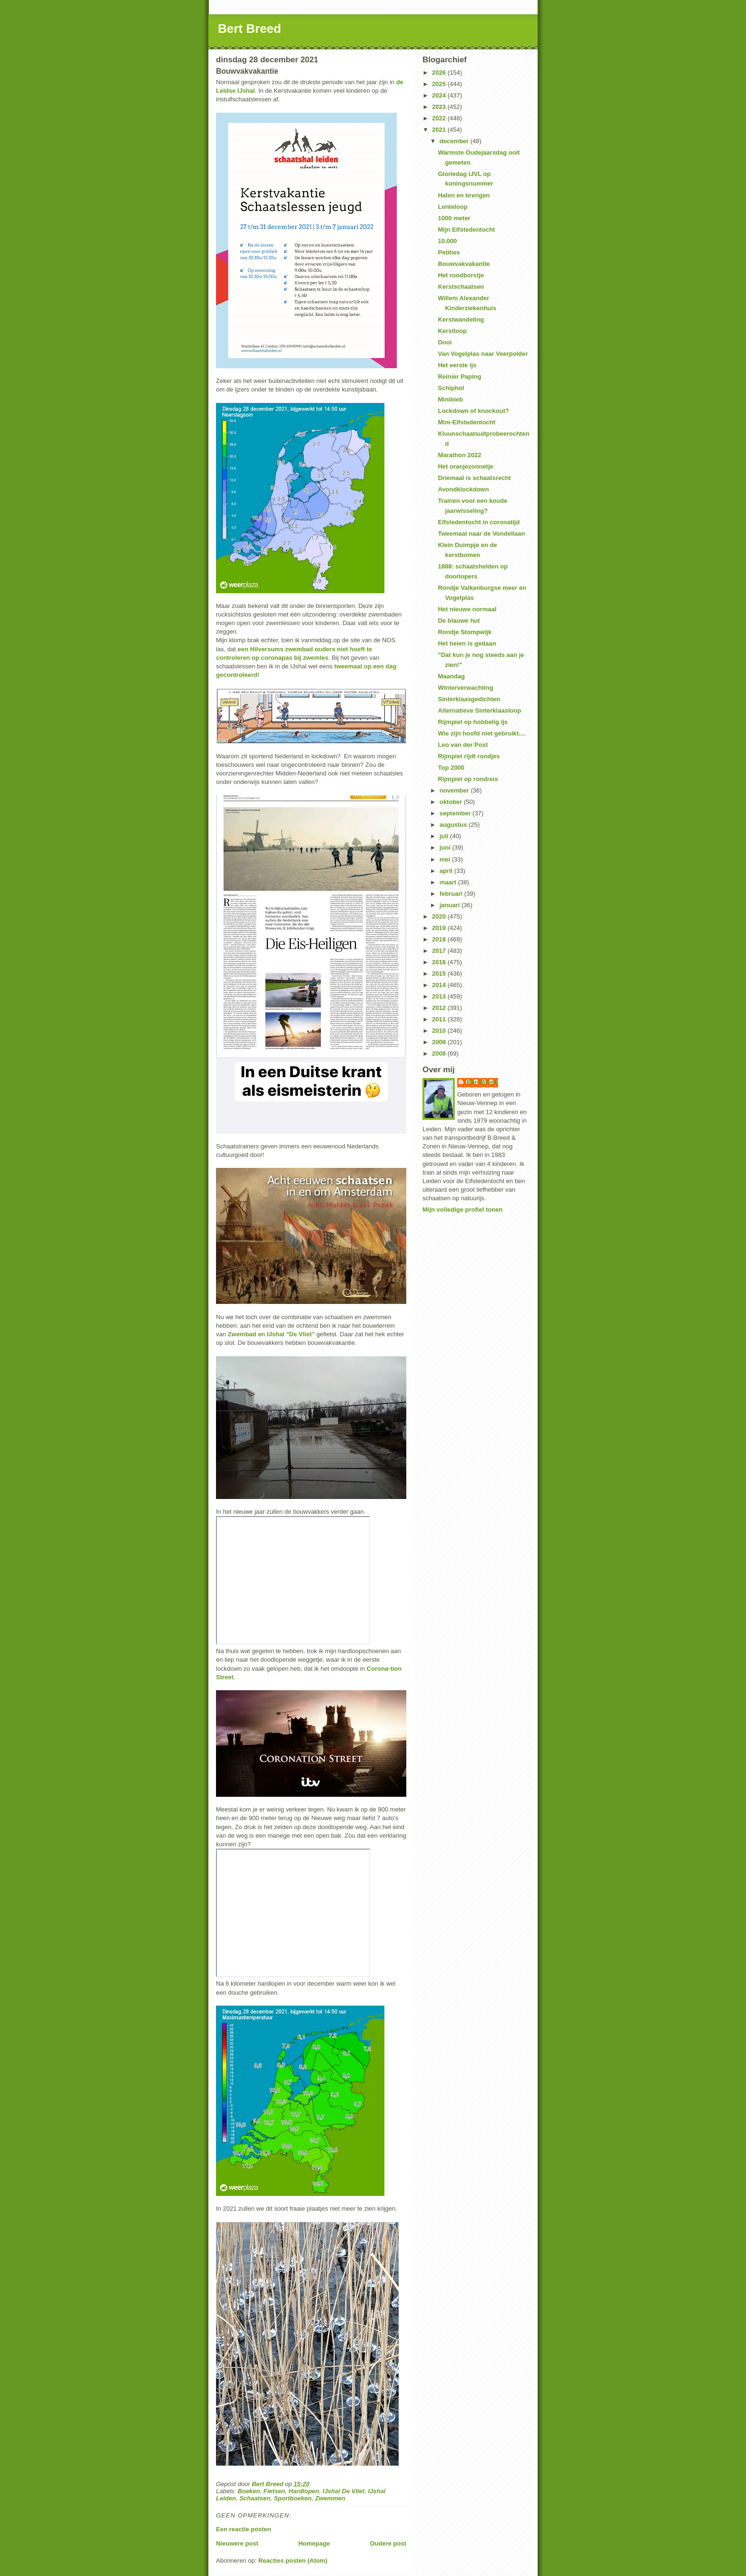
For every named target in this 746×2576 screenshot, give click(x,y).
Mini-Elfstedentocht (466, 422)
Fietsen (274, 2491)
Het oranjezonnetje (465, 466)
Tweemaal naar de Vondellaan (481, 533)
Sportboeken (292, 2498)
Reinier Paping (459, 376)
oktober (452, 801)
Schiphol (451, 388)
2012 (440, 1007)
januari (450, 905)
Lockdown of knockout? (473, 410)
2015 (440, 973)
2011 (440, 1019)
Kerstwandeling (461, 319)
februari (452, 893)
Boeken (249, 2491)
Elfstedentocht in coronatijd (479, 522)
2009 (440, 1042)
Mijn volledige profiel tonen (462, 1209)
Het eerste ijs (457, 365)
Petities (449, 252)
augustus (454, 824)
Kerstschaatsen (461, 286)
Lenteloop (452, 206)
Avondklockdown (463, 489)
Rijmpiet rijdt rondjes (469, 756)
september (456, 813)
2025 (440, 84)
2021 (440, 129)
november (455, 790)
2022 (440, 118)
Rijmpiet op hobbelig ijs (473, 721)
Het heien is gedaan (467, 643)
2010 (440, 1030)
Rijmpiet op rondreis (468, 779)
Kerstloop (452, 330)
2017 (440, 950)
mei (446, 859)
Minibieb (450, 399)
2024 (440, 95)
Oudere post (388, 2543)
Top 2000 (451, 767)
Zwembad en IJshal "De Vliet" (271, 1334)
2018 (440, 939)
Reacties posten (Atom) (292, 2560)
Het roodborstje (461, 275)
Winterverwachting (465, 687)
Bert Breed (249, 28)
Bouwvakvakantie (464, 263)
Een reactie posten (243, 2529)
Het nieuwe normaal (467, 609)
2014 (440, 985)
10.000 (447, 241)
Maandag (451, 676)
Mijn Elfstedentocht (466, 229)
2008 (440, 1053)
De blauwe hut (459, 620)
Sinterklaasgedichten (469, 699)
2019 (440, 927)
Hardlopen (304, 2491)
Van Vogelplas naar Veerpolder (483, 353)
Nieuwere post (237, 2543)
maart (449, 882)
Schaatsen (254, 2498)
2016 (440, 962)
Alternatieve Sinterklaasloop (479, 710)
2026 (440, 72)
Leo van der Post (463, 744)
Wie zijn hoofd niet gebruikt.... (481, 733)
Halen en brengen (464, 195)
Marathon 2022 (459, 455)
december (455, 141)
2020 (440, 916)
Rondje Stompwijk (464, 632)
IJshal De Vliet (343, 2491)
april (447, 870)
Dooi (445, 342)
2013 (440, 996)
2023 (440, 106)
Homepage (314, 2543)
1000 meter (454, 218)
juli (445, 836)
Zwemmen (330, 2498)
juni (446, 847)
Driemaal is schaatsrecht (474, 477)
